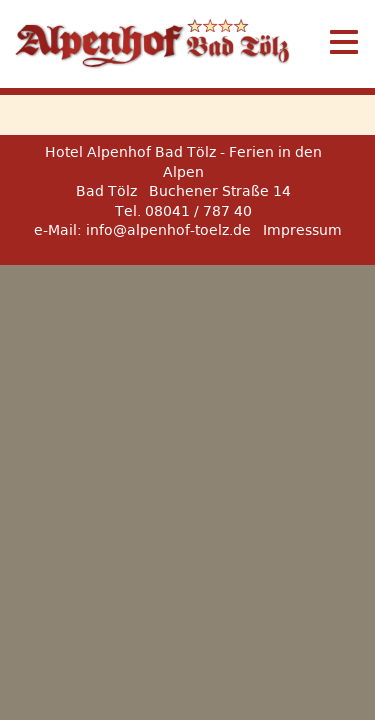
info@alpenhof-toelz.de (168, 230)
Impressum (302, 230)
